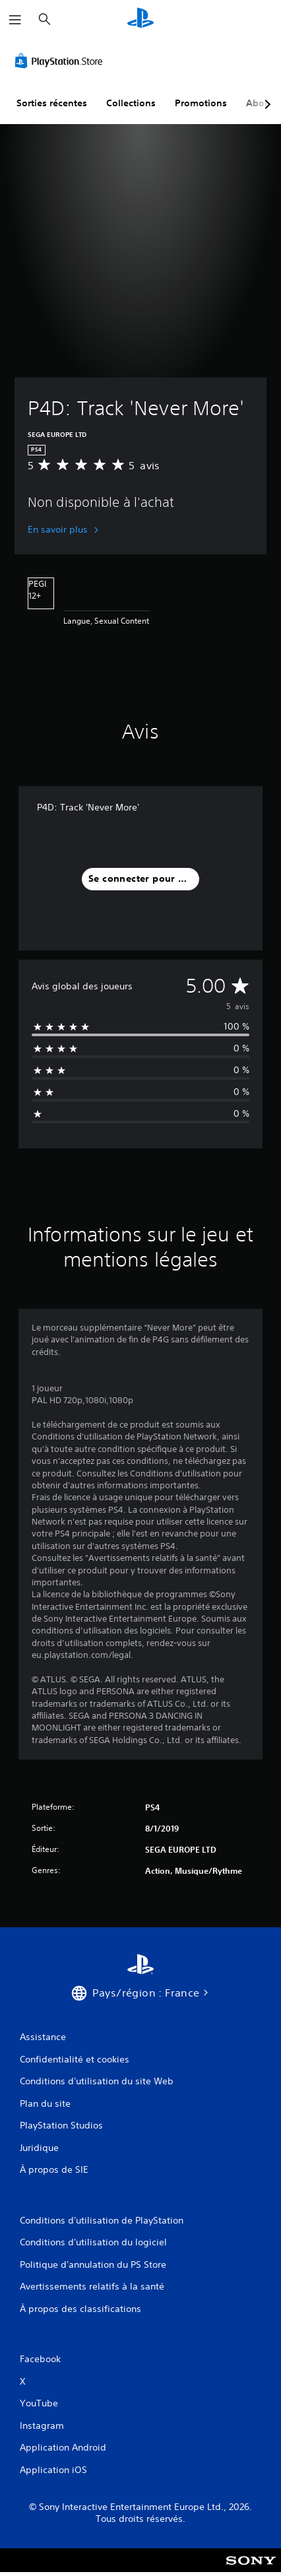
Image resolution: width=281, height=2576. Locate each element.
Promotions (201, 103)
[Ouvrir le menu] (15, 20)
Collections (131, 103)
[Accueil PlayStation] (140, 19)
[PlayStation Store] (61, 60)
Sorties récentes (51, 103)
